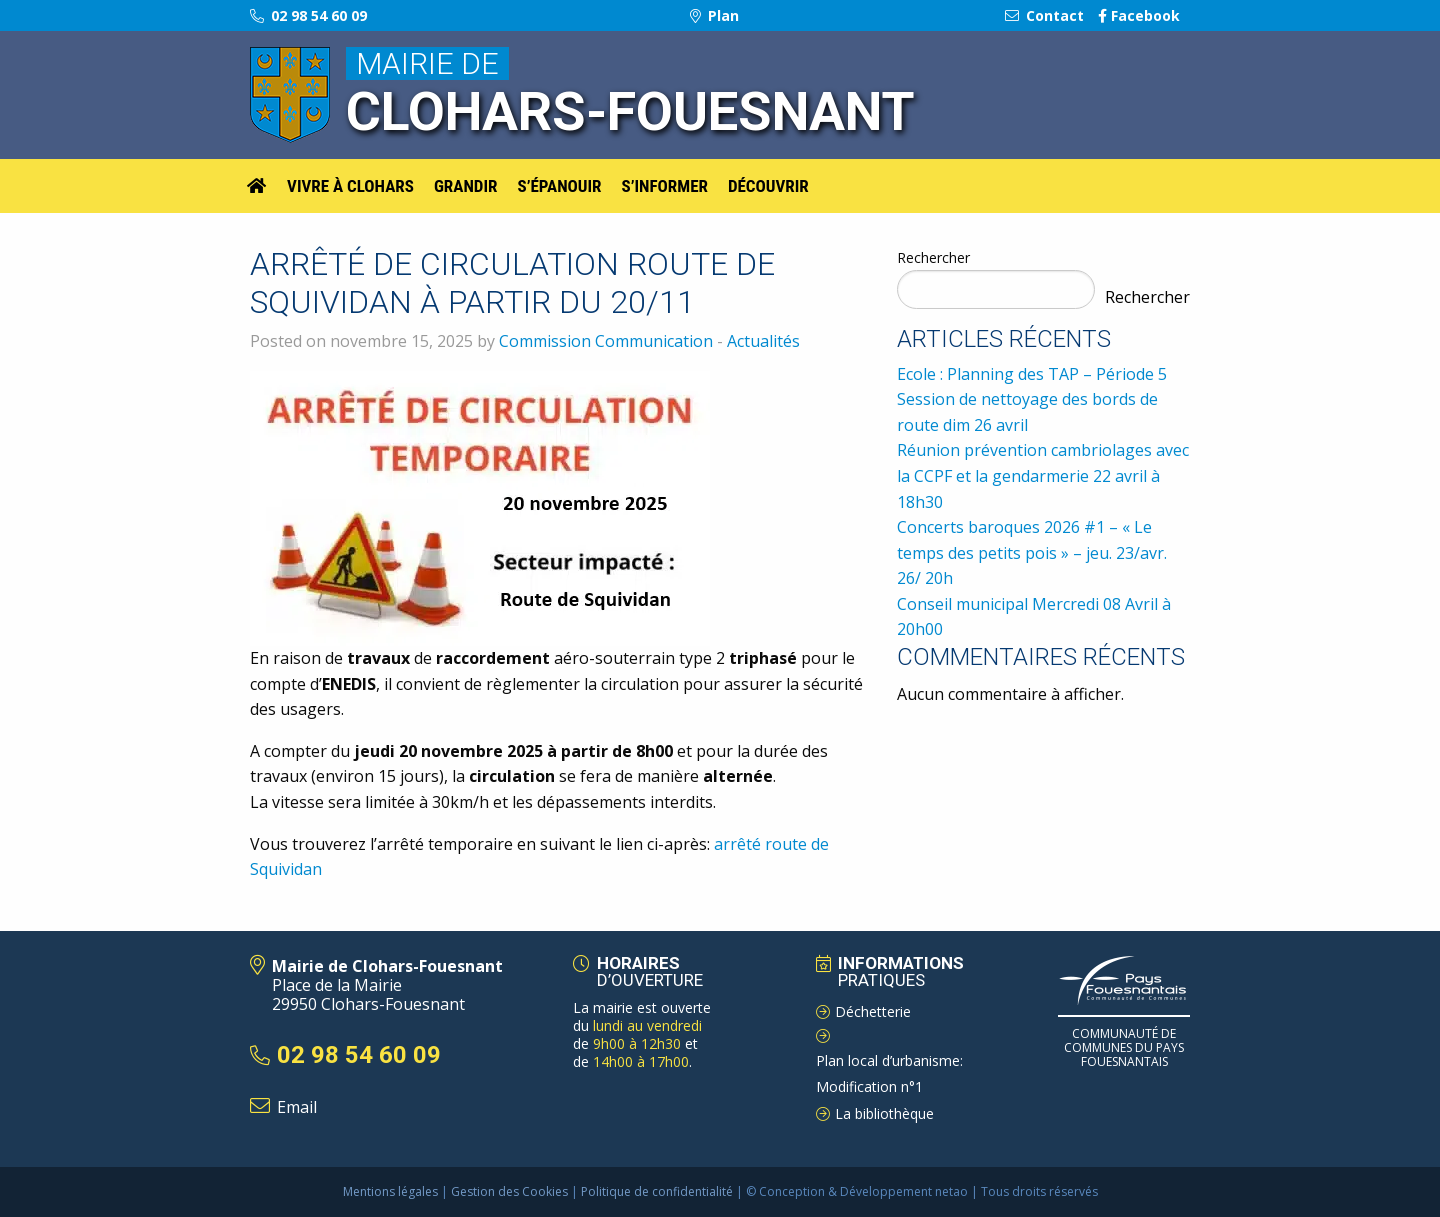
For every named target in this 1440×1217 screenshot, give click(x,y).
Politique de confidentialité (657, 1191)
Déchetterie (873, 1011)
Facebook (1139, 15)
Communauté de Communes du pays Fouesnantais (1124, 1048)
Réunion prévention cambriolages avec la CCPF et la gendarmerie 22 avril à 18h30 (1043, 475)
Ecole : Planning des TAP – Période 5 (1032, 374)
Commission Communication (606, 341)
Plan (714, 15)
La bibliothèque (884, 1113)
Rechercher (933, 257)
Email (297, 1107)
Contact (1044, 15)
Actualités (763, 341)
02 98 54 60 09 (308, 15)
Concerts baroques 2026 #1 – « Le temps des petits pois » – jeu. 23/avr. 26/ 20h (1032, 552)
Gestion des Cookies (509, 1191)
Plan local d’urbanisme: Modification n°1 (889, 1074)
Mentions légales (390, 1191)
